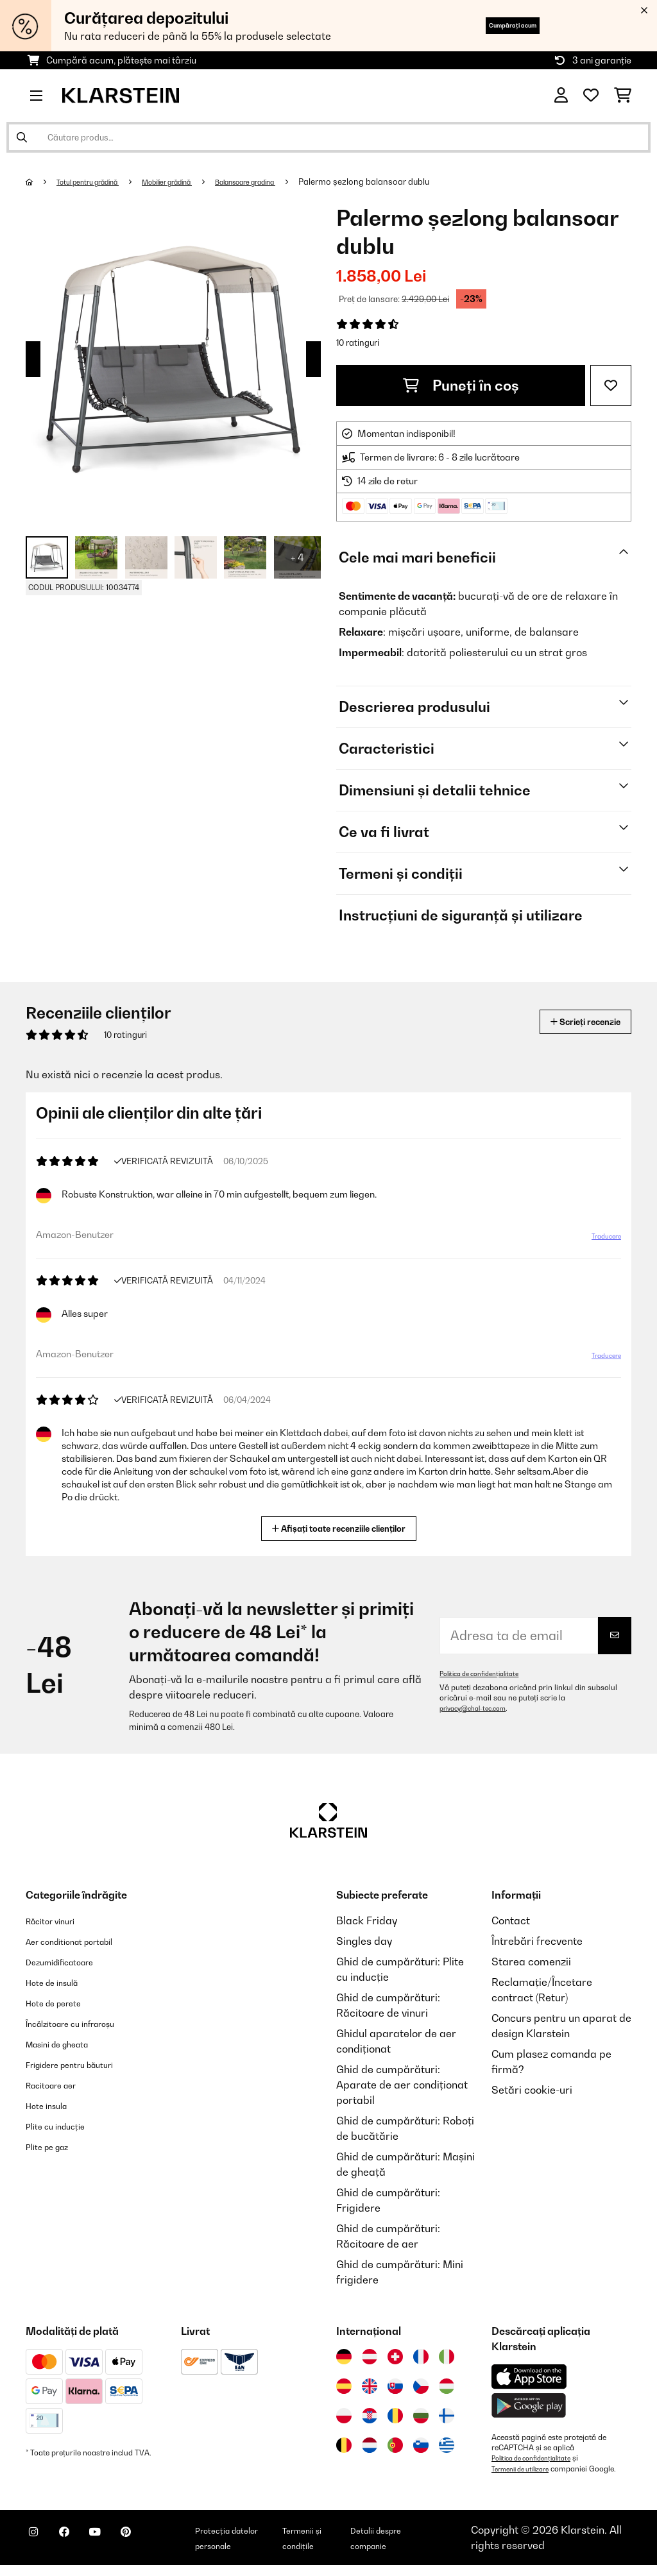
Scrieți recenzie (570, 1021)
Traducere (598, 1241)
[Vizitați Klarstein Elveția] (395, 2356)
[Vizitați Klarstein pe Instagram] (38, 2544)
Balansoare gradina (292, 181)
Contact (510, 1920)
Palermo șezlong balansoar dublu (420, 181)
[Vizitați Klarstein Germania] (344, 2356)
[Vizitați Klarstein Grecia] (446, 2445)
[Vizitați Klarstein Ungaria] (446, 2386)
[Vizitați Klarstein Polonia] (344, 2415)
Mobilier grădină (196, 181)
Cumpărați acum (491, 25)
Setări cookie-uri (531, 2089)
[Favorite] (591, 95)
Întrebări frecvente (537, 1941)
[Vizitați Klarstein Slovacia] (395, 2386)
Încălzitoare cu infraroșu (85, 2023)
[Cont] (561, 95)
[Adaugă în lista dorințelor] (610, 385)
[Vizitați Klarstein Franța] (421, 2356)
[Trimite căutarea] (22, 137)
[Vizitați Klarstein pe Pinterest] (162, 2544)
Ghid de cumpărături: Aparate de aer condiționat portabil (402, 2084)
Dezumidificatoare (70, 1961)
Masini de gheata (68, 2043)
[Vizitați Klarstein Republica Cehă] (421, 2386)
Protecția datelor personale (260, 2542)
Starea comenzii (531, 1961)
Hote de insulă (60, 1982)
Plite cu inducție (64, 2125)
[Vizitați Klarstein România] (395, 2415)
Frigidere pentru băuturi (84, 2064)
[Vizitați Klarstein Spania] (344, 2386)
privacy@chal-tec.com (479, 1708)
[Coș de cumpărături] (622, 95)
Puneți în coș (461, 385)
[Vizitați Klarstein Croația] (369, 2415)
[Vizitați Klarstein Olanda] (369, 2445)
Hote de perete (62, 2002)
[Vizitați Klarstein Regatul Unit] (369, 2386)
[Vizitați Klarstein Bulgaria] (421, 2415)
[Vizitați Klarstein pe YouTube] (120, 2544)
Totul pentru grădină (99, 181)
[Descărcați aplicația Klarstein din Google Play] (529, 2405)
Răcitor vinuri (58, 1920)
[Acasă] (42, 181)
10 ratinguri (357, 342)
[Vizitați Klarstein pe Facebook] (79, 2544)
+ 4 (297, 557)
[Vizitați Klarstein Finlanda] (446, 2415)
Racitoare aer (59, 2084)
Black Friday (366, 1920)
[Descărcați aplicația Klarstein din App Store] (529, 2376)
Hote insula (53, 2105)
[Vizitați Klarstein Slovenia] (421, 2445)
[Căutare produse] (328, 137)
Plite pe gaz (54, 2146)
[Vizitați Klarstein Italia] (446, 2356)
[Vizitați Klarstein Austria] (369, 2356)
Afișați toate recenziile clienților (344, 1527)
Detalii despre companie (413, 2542)
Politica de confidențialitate (486, 1673)
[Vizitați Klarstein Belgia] (344, 2445)
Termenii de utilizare (526, 2468)
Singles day (364, 1941)
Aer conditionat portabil (83, 1941)
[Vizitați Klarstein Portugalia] (395, 2445)
